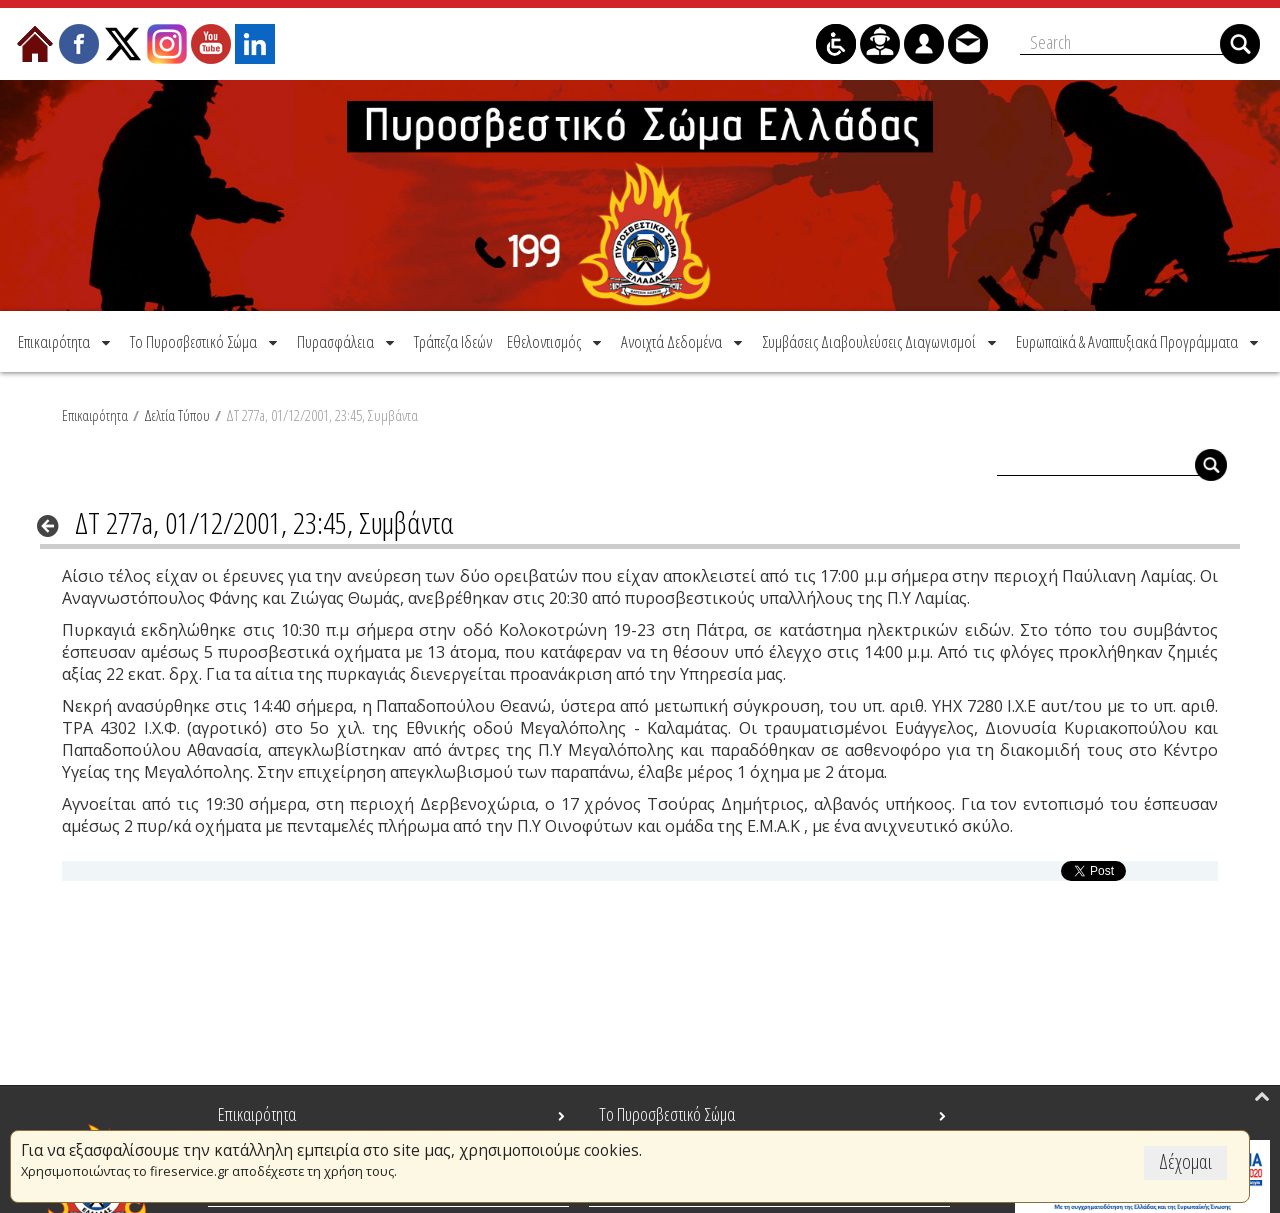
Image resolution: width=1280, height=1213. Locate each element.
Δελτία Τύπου (177, 415)
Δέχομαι (1185, 1161)
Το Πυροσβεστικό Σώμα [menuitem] (667, 1114)
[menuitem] (66, 341)
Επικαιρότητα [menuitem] (257, 1114)
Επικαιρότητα (95, 415)
